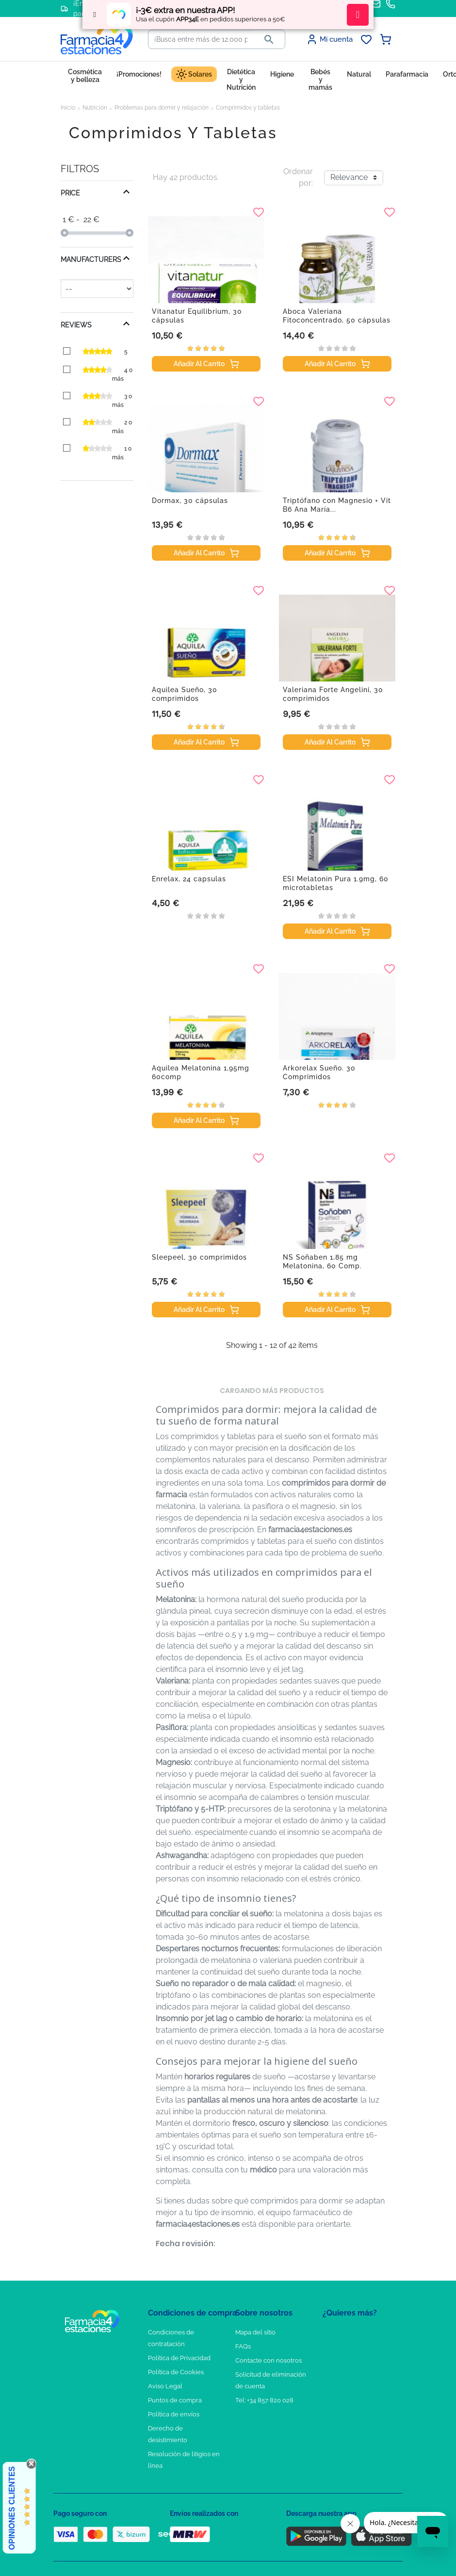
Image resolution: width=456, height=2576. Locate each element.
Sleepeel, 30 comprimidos (199, 1257)
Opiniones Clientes (12, 2508)
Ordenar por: (298, 177)
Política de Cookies (176, 2372)
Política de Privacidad (179, 2358)
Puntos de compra (175, 2400)
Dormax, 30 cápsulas (190, 500)
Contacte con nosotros (268, 2360)
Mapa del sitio (255, 2332)
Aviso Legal (165, 2386)
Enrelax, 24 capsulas (189, 879)
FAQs (243, 2346)
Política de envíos (173, 2414)
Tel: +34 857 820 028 (264, 2400)
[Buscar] (200, 39)
